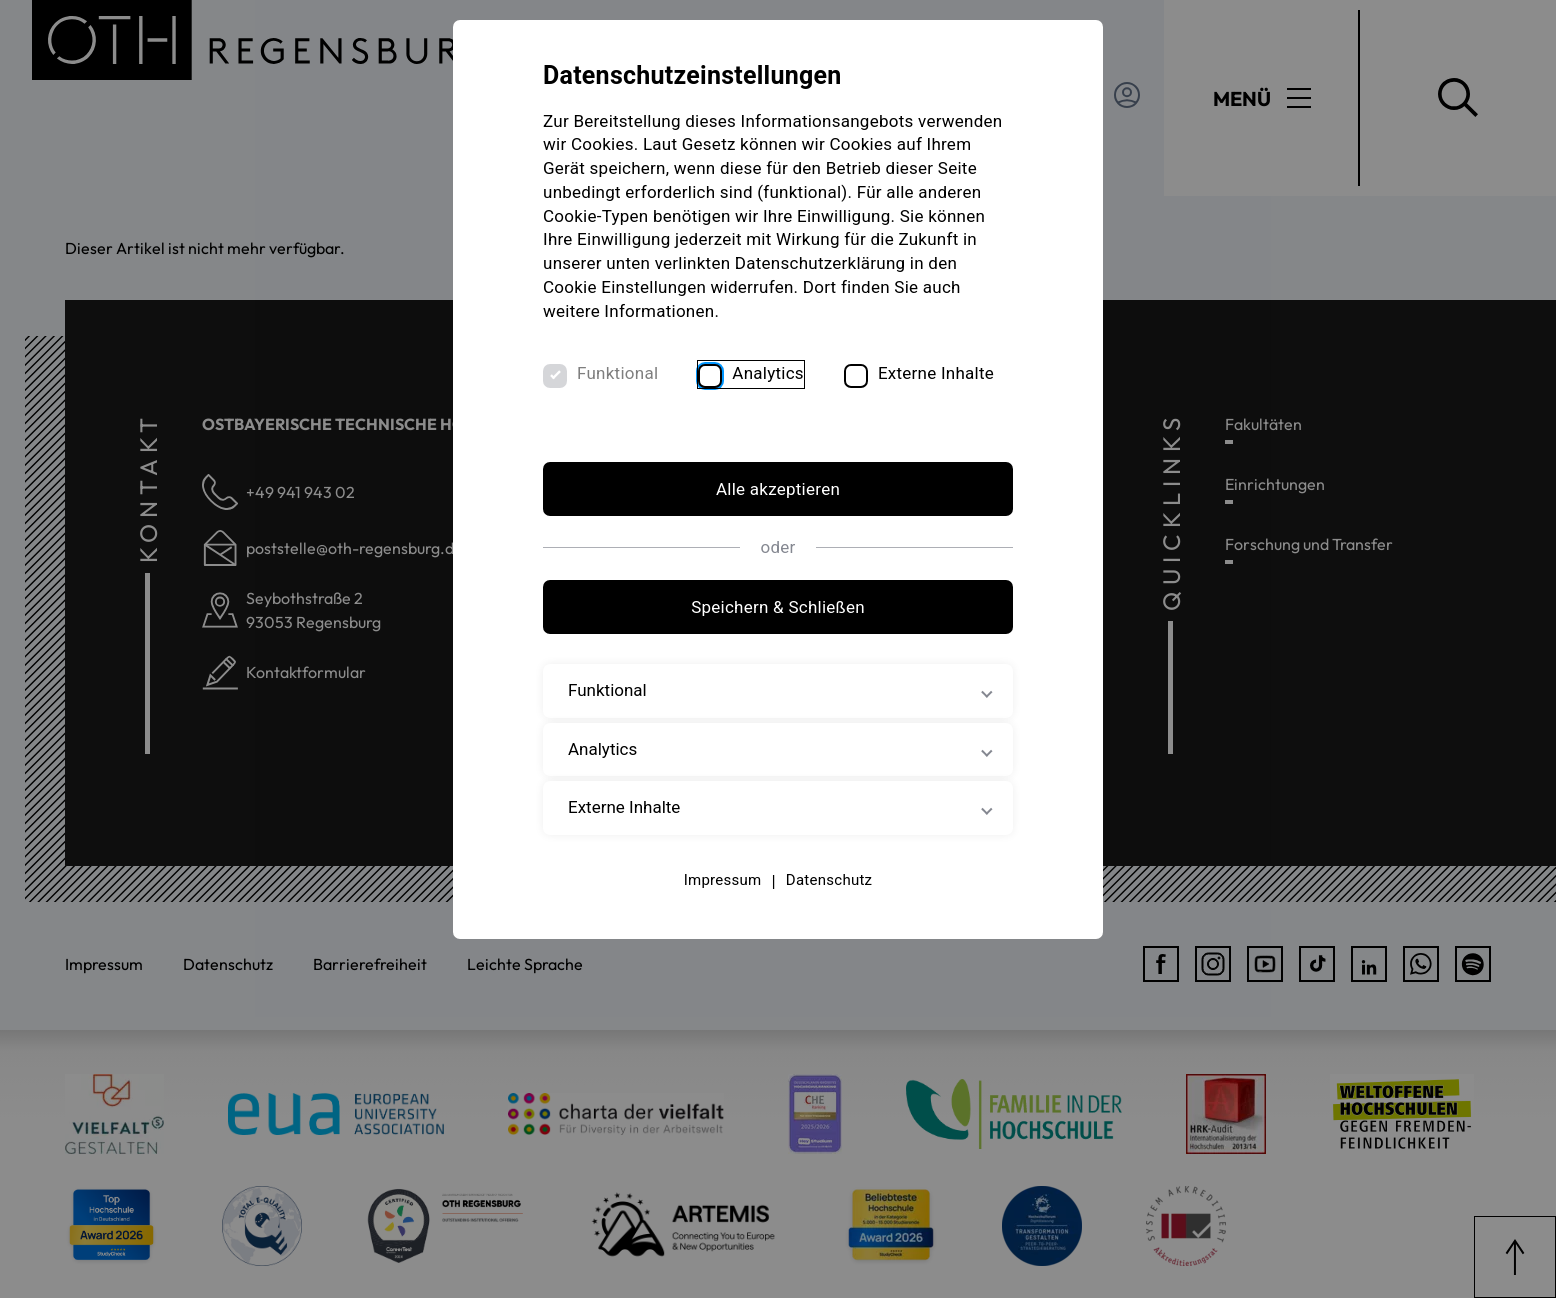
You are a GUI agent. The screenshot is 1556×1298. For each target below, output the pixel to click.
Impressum (723, 880)
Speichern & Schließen (778, 607)
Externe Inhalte (936, 373)
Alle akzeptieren (778, 489)
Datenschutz (829, 880)
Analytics (768, 373)
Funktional (617, 373)
